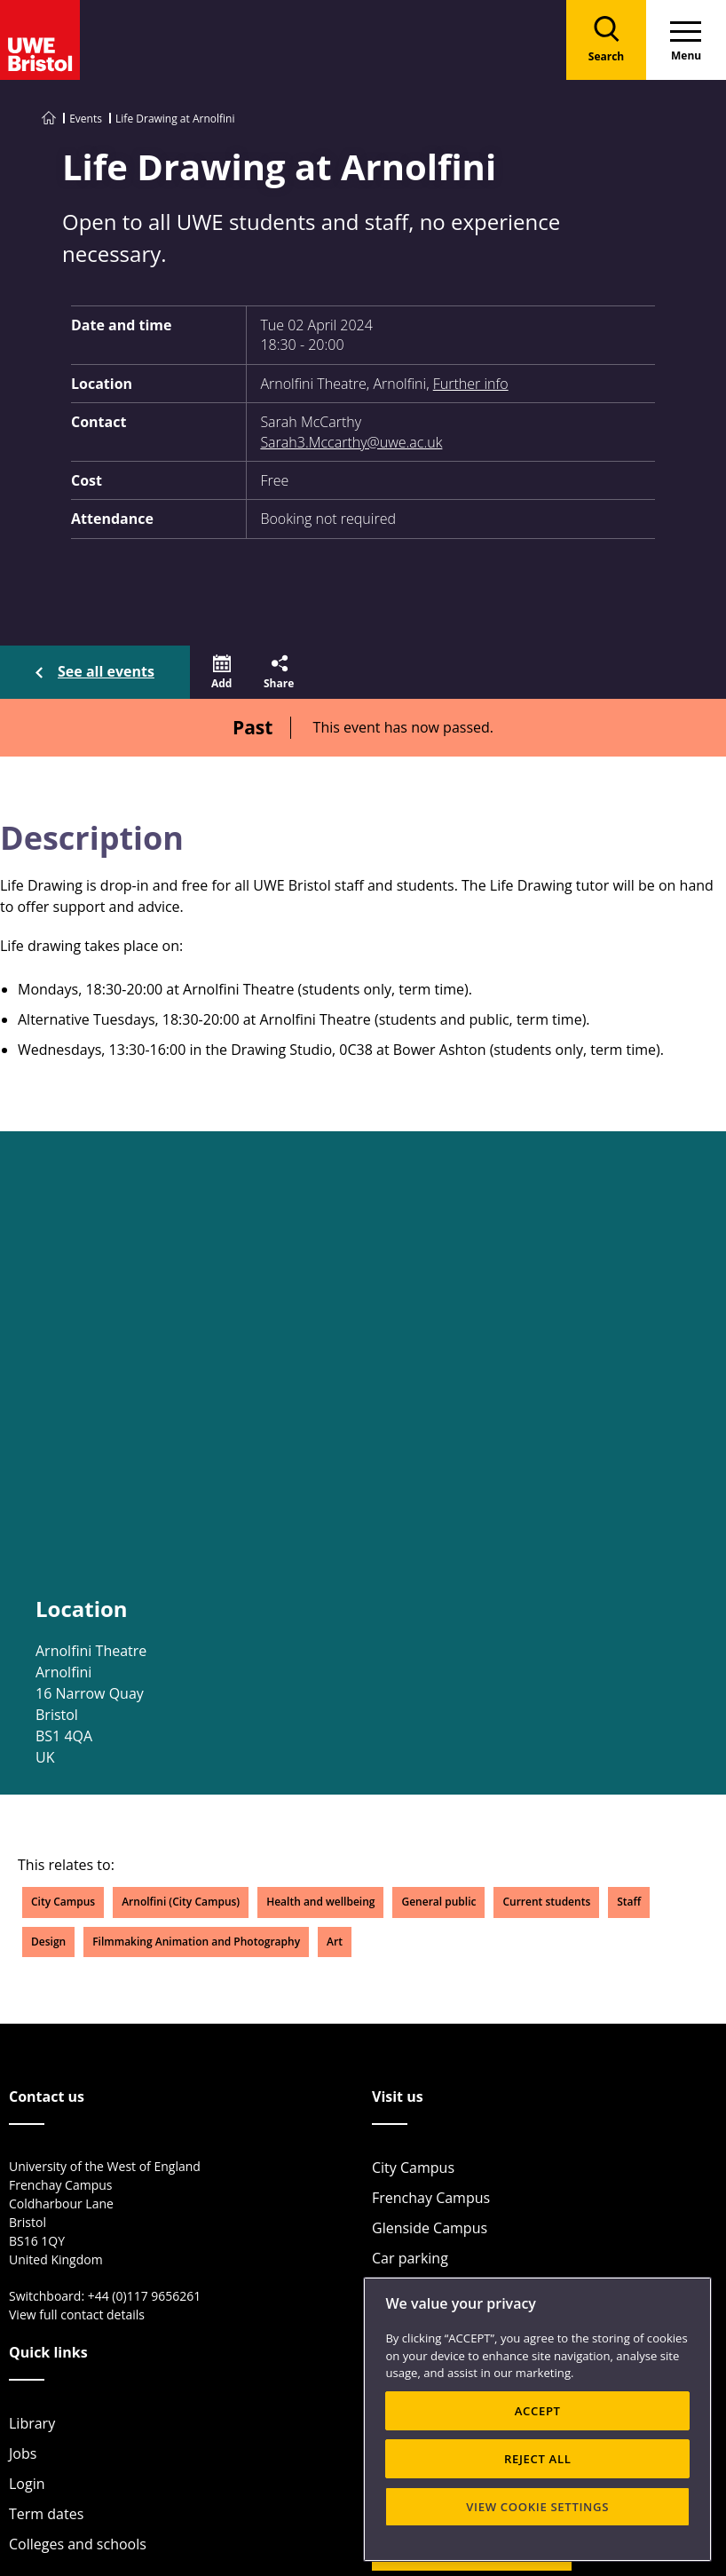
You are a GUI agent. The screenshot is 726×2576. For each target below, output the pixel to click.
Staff (629, 1901)
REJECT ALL (538, 2459)
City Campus (63, 1901)
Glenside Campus (429, 2228)
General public (438, 1901)
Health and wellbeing (320, 1901)
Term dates (46, 2514)
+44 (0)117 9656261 (144, 2295)
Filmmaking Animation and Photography (196, 1941)
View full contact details (77, 2314)
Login (27, 2483)
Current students (546, 1901)
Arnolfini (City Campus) (181, 1901)
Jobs (22, 2453)
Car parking (410, 2258)
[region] (537, 2419)
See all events (106, 671)
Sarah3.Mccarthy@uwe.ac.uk (351, 442)
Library (32, 2423)
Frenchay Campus (431, 2197)
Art (335, 1941)
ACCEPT (538, 2411)
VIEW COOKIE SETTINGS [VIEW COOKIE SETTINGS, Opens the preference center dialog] (537, 2507)
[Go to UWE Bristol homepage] (49, 118)
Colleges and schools (77, 2544)
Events (85, 118)
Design (48, 1941)
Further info (471, 383)
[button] (222, 672)
